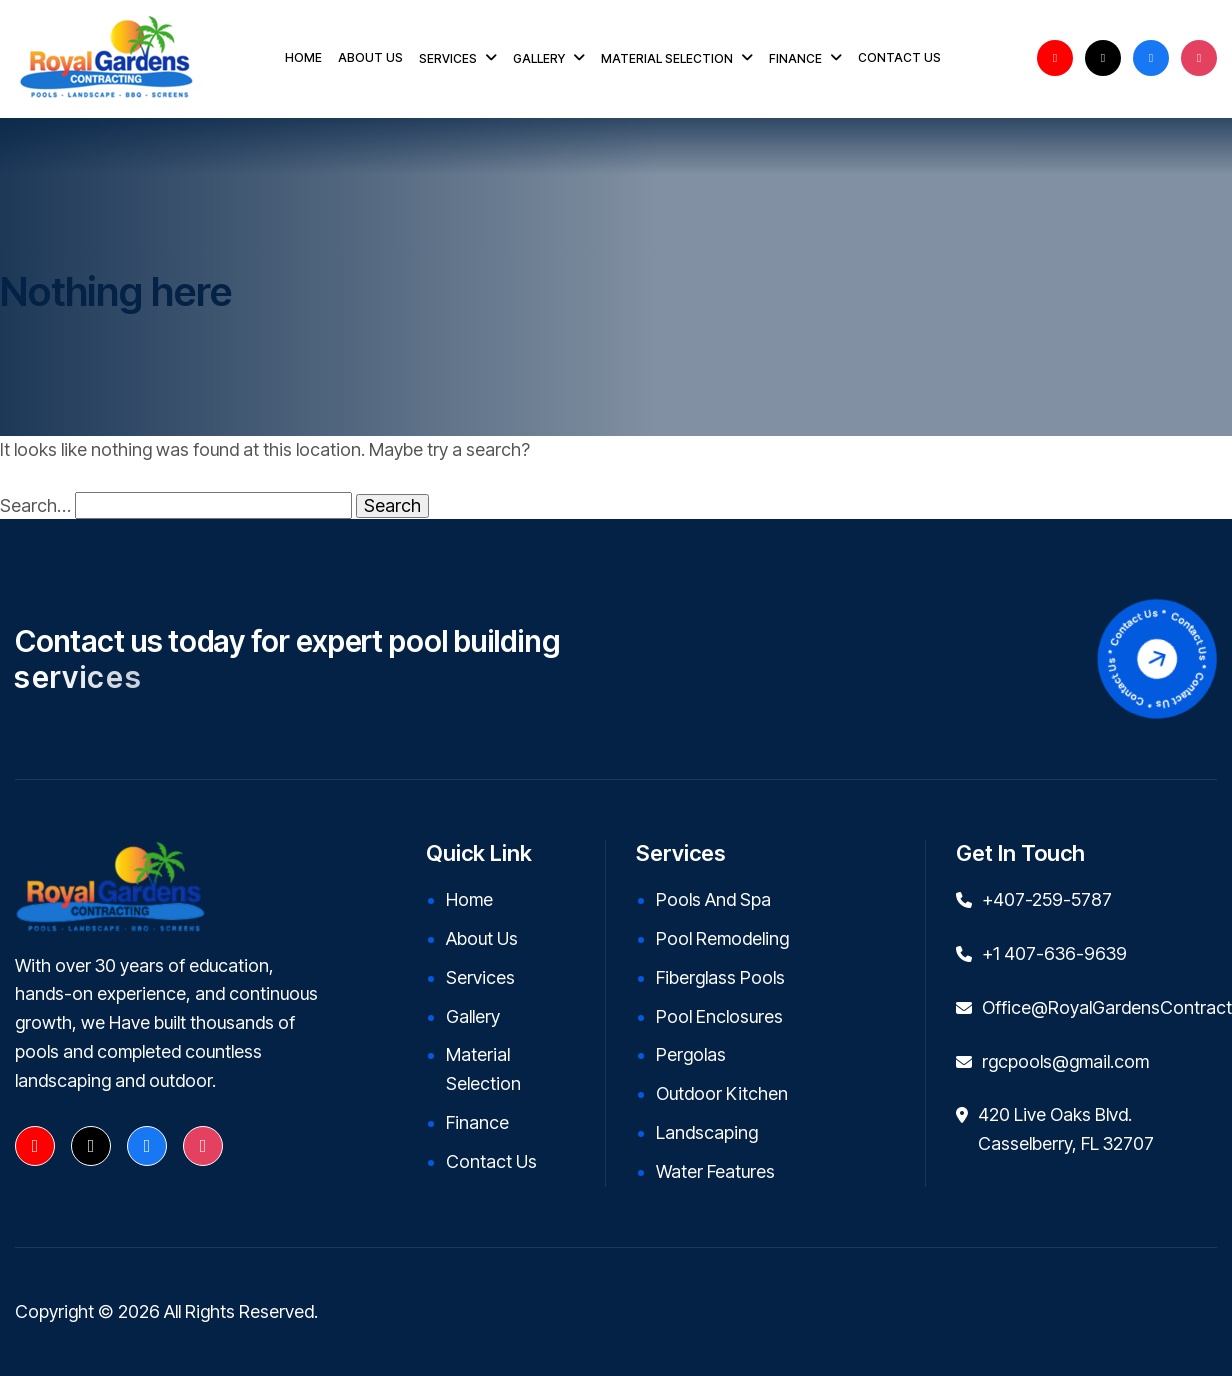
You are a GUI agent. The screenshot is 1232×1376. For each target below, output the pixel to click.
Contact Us (491, 1161)
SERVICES (448, 58)
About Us (482, 938)
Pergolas (691, 1054)
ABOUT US (370, 57)
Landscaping (707, 1132)
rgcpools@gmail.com (1065, 1061)
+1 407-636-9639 (1054, 953)
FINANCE (795, 58)
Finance (477, 1122)
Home (469, 899)
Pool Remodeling (722, 938)
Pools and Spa (713, 899)
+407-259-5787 (1047, 899)
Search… (35, 506)
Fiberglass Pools (720, 977)
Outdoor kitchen (722, 1093)
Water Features (715, 1171)
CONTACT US (899, 57)
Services (480, 977)
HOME (303, 57)
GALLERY (539, 58)
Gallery (473, 1016)
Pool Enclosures (719, 1016)
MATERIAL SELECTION (667, 58)
